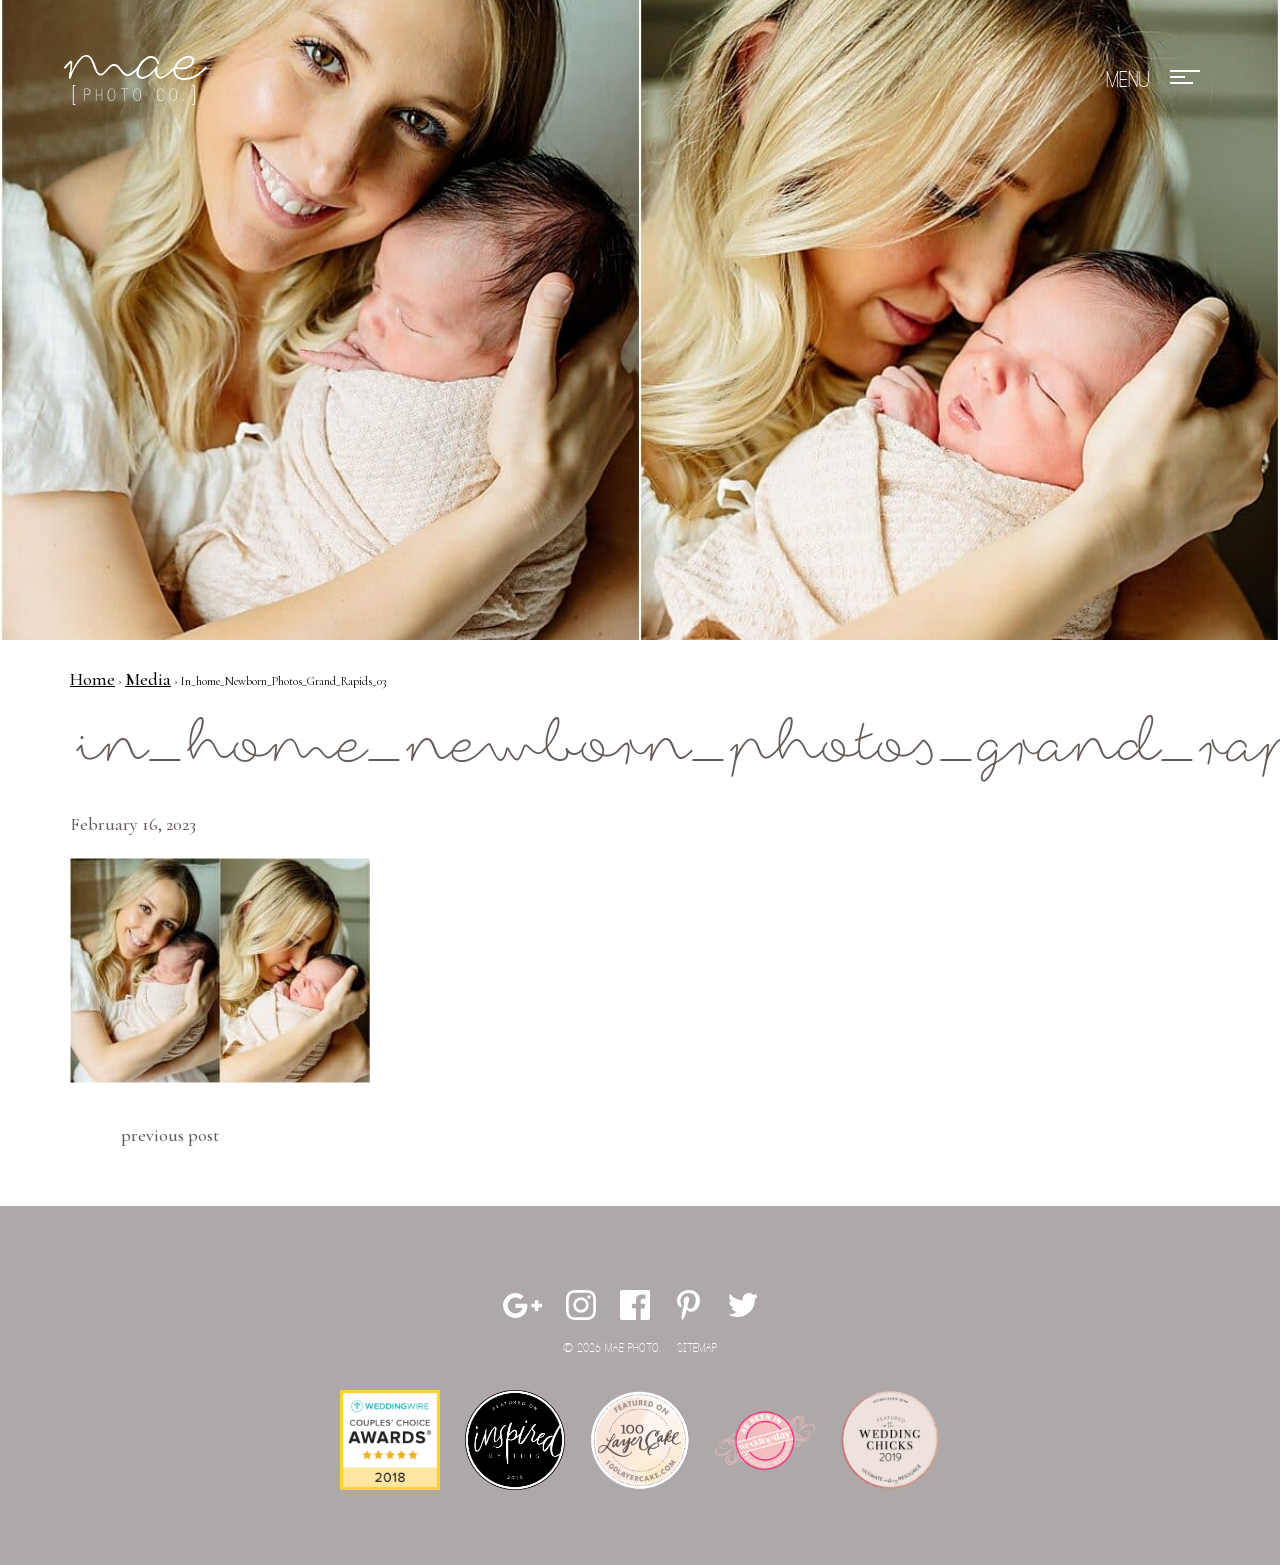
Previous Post (170, 1135)
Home (92, 679)
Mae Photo (139, 80)
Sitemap (697, 1348)
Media (148, 679)
